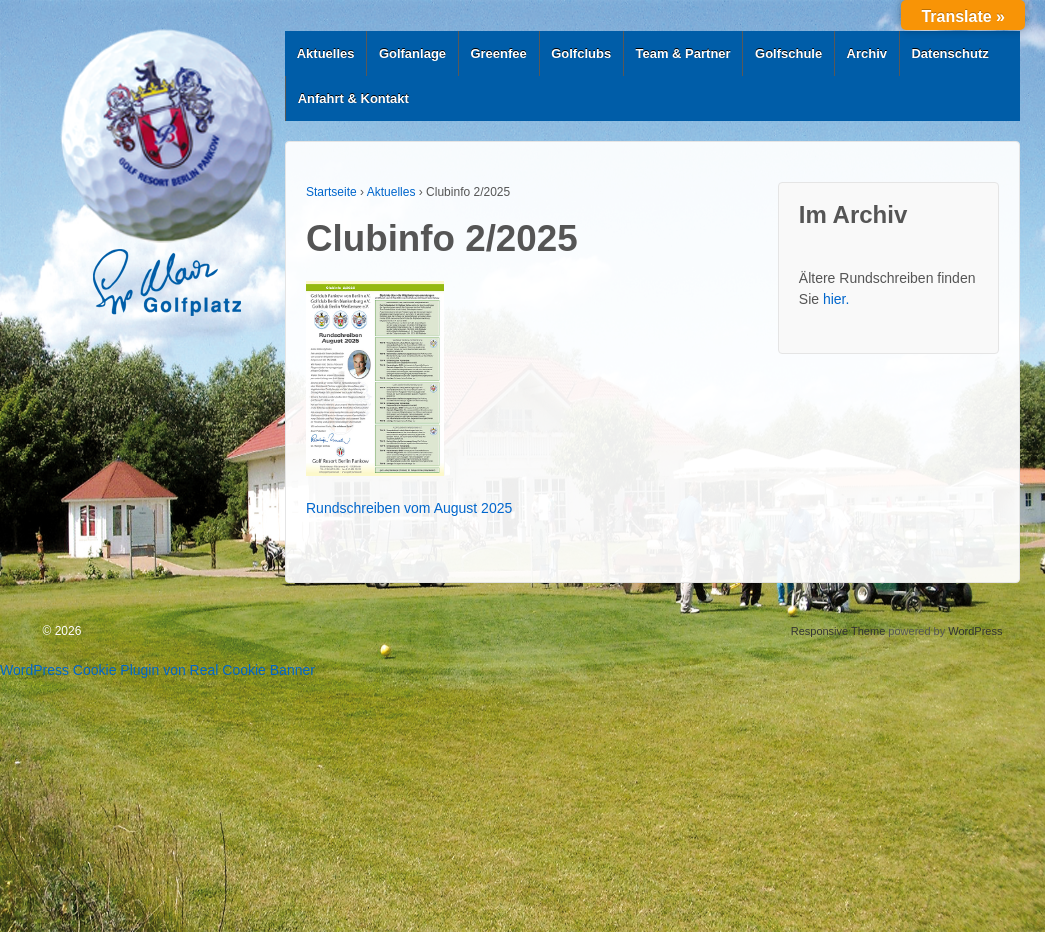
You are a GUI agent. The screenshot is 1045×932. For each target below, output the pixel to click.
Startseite (331, 192)
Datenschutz (949, 53)
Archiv (867, 53)
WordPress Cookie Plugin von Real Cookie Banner (157, 670)
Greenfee (498, 53)
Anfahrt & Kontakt (353, 98)
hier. (836, 299)
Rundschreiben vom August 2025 (409, 508)
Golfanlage (412, 53)
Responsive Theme (838, 631)
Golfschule (788, 53)
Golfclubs (581, 53)
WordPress (975, 631)
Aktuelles (326, 53)
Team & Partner (683, 53)
